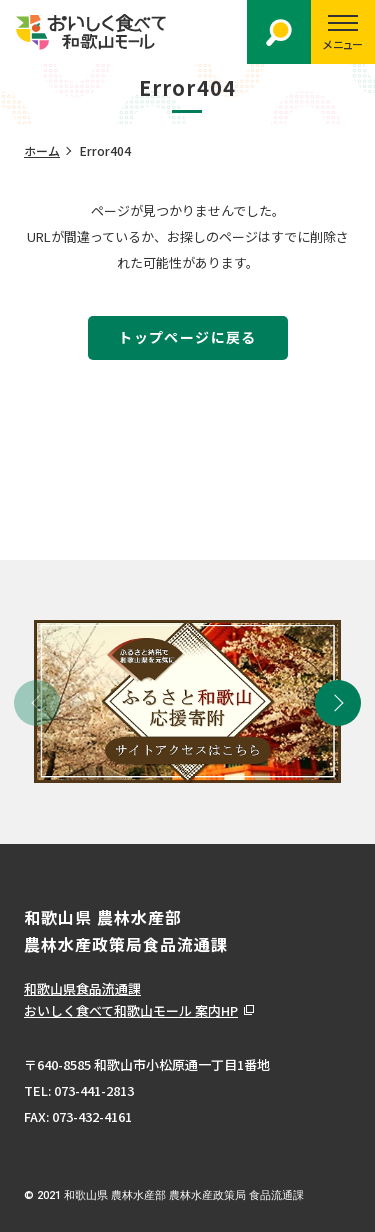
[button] (338, 703)
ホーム (42, 150)
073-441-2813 (94, 1090)
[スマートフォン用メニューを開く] (343, 32)
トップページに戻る (187, 337)
